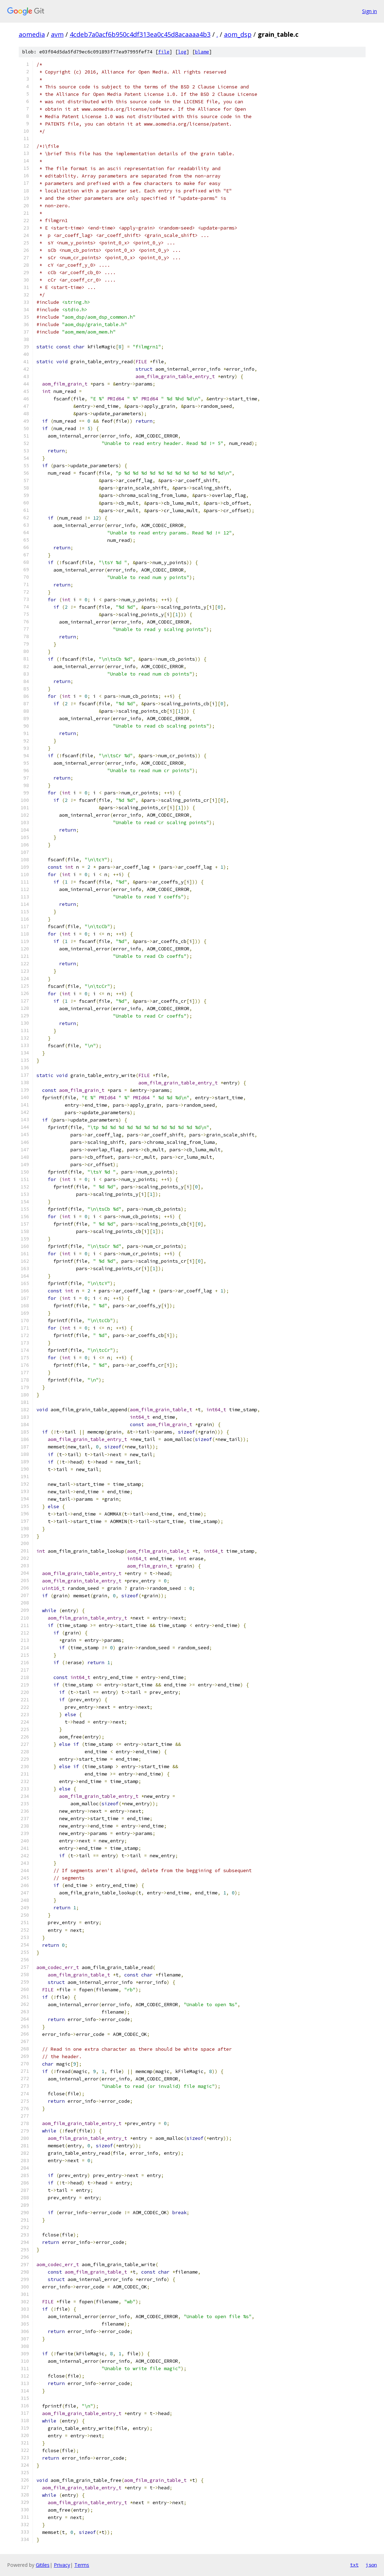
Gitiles (43, 2564)
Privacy (62, 2564)
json (371, 2564)
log (182, 52)
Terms (81, 2564)
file (164, 52)
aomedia (32, 34)
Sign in (369, 11)
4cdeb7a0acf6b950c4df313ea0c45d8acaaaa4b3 (140, 34)
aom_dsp (238, 34)
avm (57, 34)
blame (202, 52)
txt (354, 2564)
